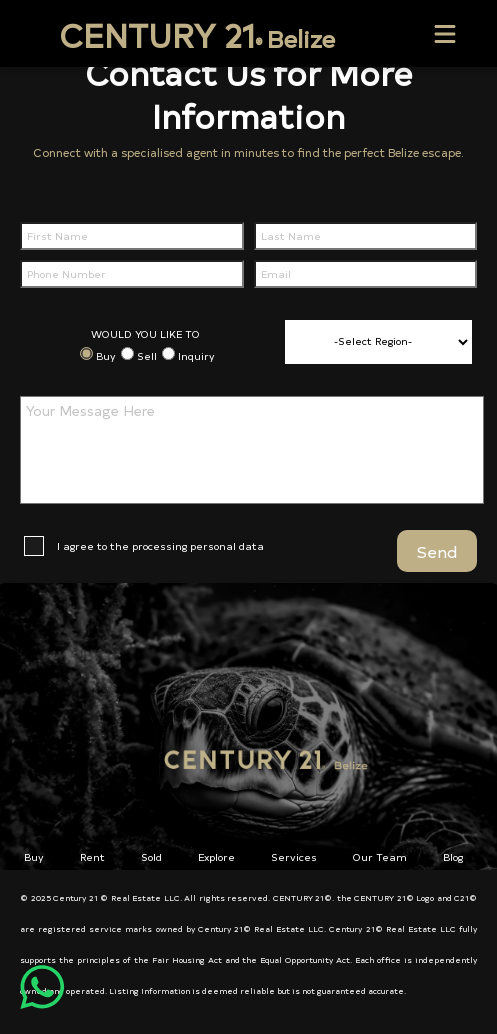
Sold (151, 857)
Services (294, 857)
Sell (147, 356)
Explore (216, 857)
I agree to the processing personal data (160, 546)
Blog (453, 857)
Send (437, 551)
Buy (106, 356)
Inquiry (196, 356)
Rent (92, 857)
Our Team (380, 857)
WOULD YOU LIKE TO (145, 334)
